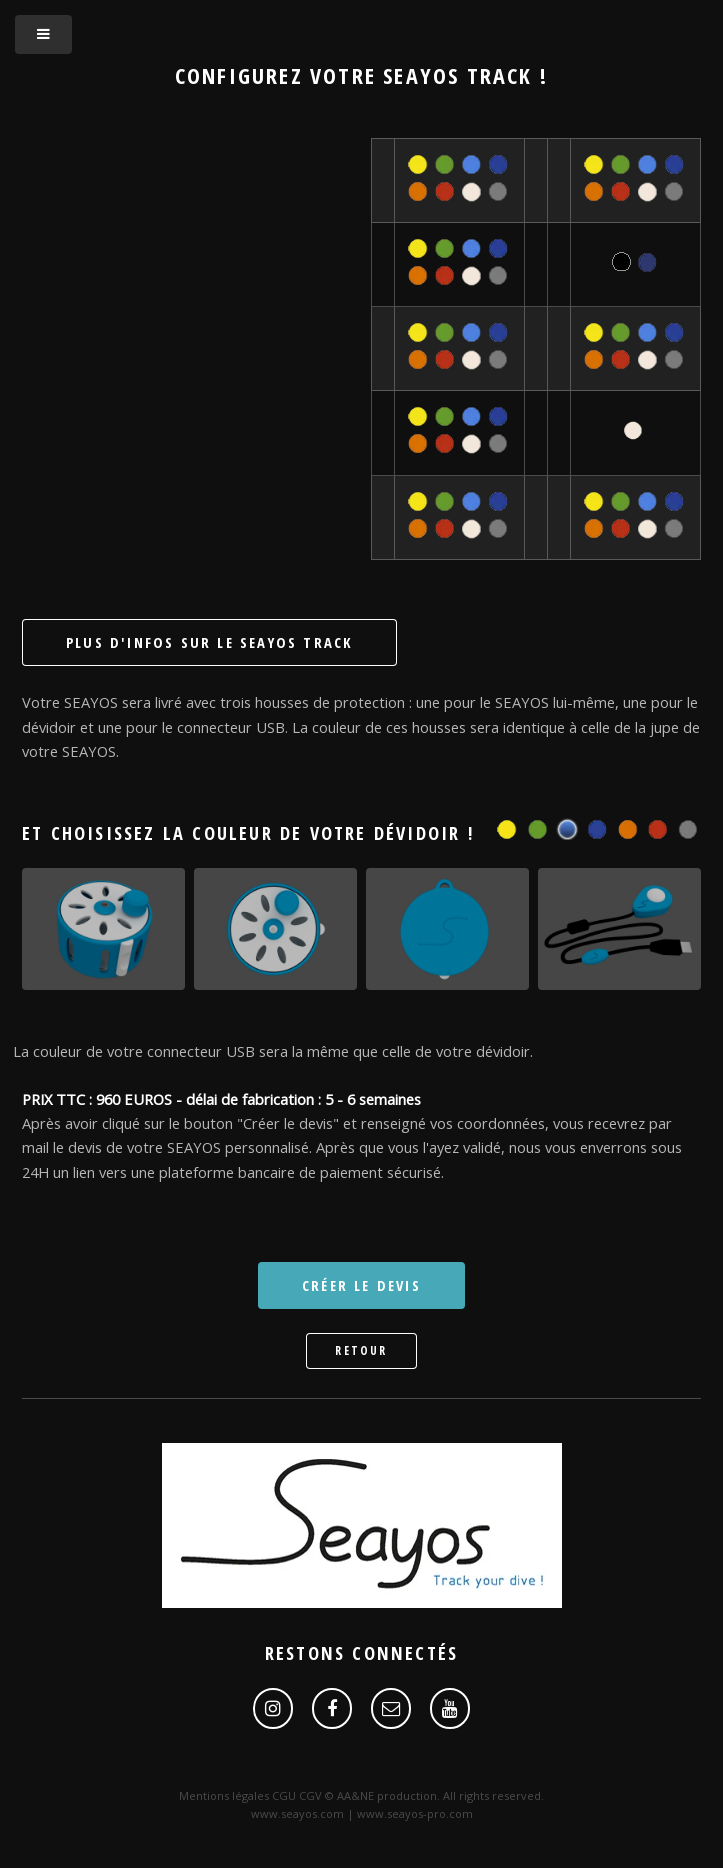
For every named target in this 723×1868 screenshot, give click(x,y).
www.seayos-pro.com (415, 1813)
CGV (312, 1795)
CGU (285, 1795)
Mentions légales (225, 1795)
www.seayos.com (297, 1813)
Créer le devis (361, 1285)
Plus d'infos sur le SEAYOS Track (209, 642)
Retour (361, 1350)
